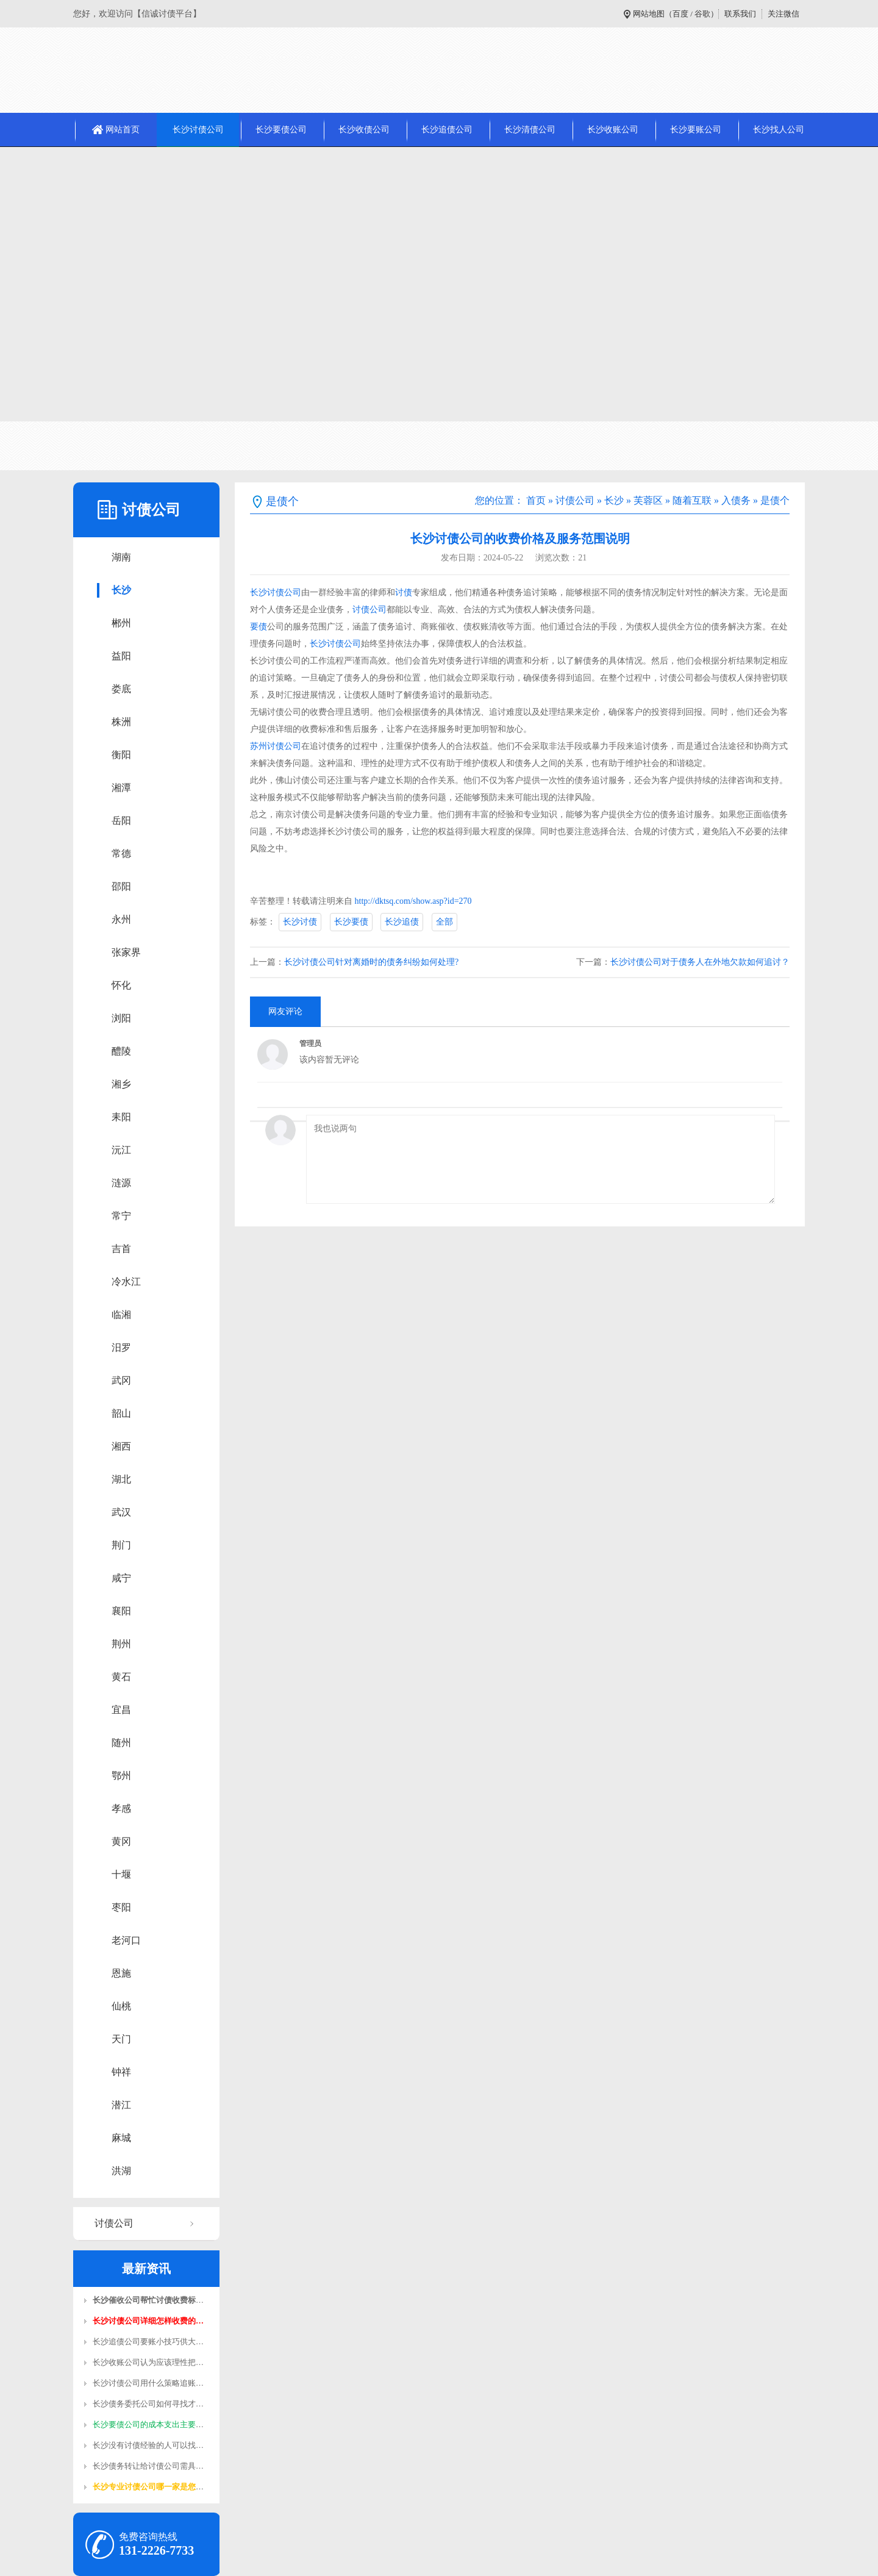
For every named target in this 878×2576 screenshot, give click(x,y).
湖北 (121, 1479)
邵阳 (121, 886)
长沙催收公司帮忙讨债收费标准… (152, 2300)
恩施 (121, 1973)
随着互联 (692, 500)
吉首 (121, 1248)
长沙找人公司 (778, 129)
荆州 (121, 1644)
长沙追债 (402, 921)
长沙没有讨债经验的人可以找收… (152, 2445)
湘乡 (121, 1084)
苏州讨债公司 (275, 746)
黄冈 (121, 1841)
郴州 (121, 623)
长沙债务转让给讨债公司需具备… (152, 2465)
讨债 (403, 592)
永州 (121, 919)
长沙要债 (351, 921)
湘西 (121, 1446)
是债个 (775, 500)
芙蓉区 (648, 500)
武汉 (121, 1512)
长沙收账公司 (612, 129)
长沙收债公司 (364, 129)
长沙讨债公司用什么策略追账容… (152, 2383)
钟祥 (121, 2072)
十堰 (121, 1874)
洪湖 (121, 2171)
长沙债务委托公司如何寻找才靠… (152, 2403)
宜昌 (121, 1710)
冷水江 (126, 1281)
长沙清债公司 (529, 129)
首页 (536, 500)
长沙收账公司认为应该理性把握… (152, 2362)
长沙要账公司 (695, 129)
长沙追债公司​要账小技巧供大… (148, 2341)
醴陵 (121, 1051)
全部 (444, 921)
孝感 (121, 1808)
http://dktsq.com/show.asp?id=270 (413, 901)
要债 (258, 626)
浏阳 (121, 1018)
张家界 (126, 952)
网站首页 (122, 129)
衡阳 (121, 755)
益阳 (121, 656)
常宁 (121, 1216)
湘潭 (121, 787)
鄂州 (121, 1775)
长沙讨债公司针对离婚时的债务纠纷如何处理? (371, 962)
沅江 (121, 1150)
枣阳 (121, 1907)
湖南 (121, 557)
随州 (121, 1742)
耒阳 (121, 1117)
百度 (680, 13)
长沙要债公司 (281, 129)
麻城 (121, 2138)
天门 (121, 2039)
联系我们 (740, 13)
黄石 (121, 1677)
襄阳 (121, 1611)
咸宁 (121, 1578)
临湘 (121, 1314)
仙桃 (121, 2006)
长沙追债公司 (447, 129)
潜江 (121, 2105)
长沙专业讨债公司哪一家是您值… (152, 2486)
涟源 (121, 1183)
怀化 (121, 985)
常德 (121, 853)
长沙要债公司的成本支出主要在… (152, 2424)
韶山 (121, 1413)
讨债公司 (114, 2223)
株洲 (121, 722)
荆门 (121, 1545)
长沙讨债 (300, 921)
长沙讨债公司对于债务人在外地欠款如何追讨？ (700, 962)
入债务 (736, 500)
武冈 (121, 1380)
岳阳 (121, 820)
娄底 (121, 689)
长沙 (121, 590)
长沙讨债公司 (198, 129)
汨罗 (121, 1347)
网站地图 (649, 13)
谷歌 (702, 13)
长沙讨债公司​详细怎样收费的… (148, 2320)
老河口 (126, 1940)
